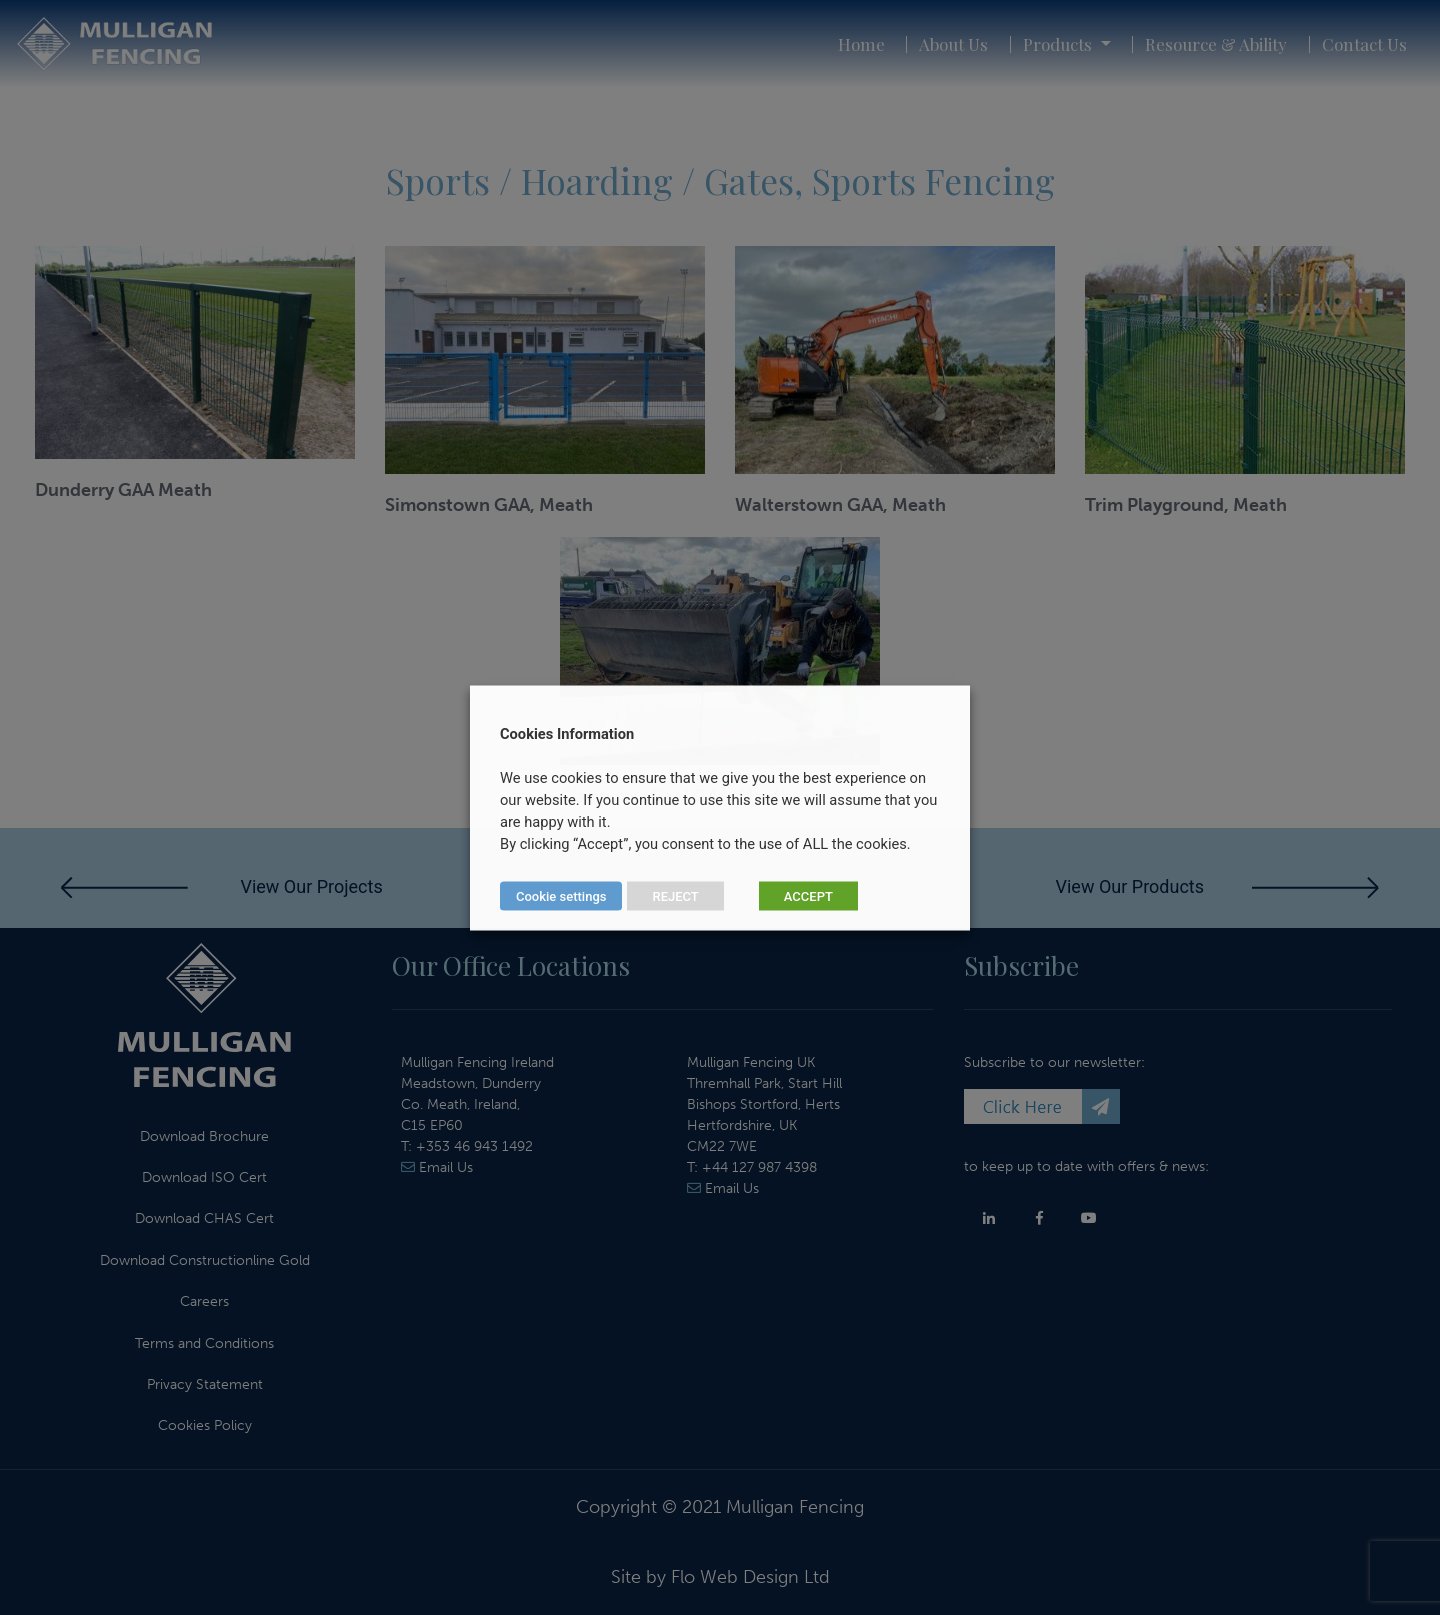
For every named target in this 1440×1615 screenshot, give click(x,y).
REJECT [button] (675, 895)
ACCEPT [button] (808, 895)
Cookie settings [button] (561, 895)
